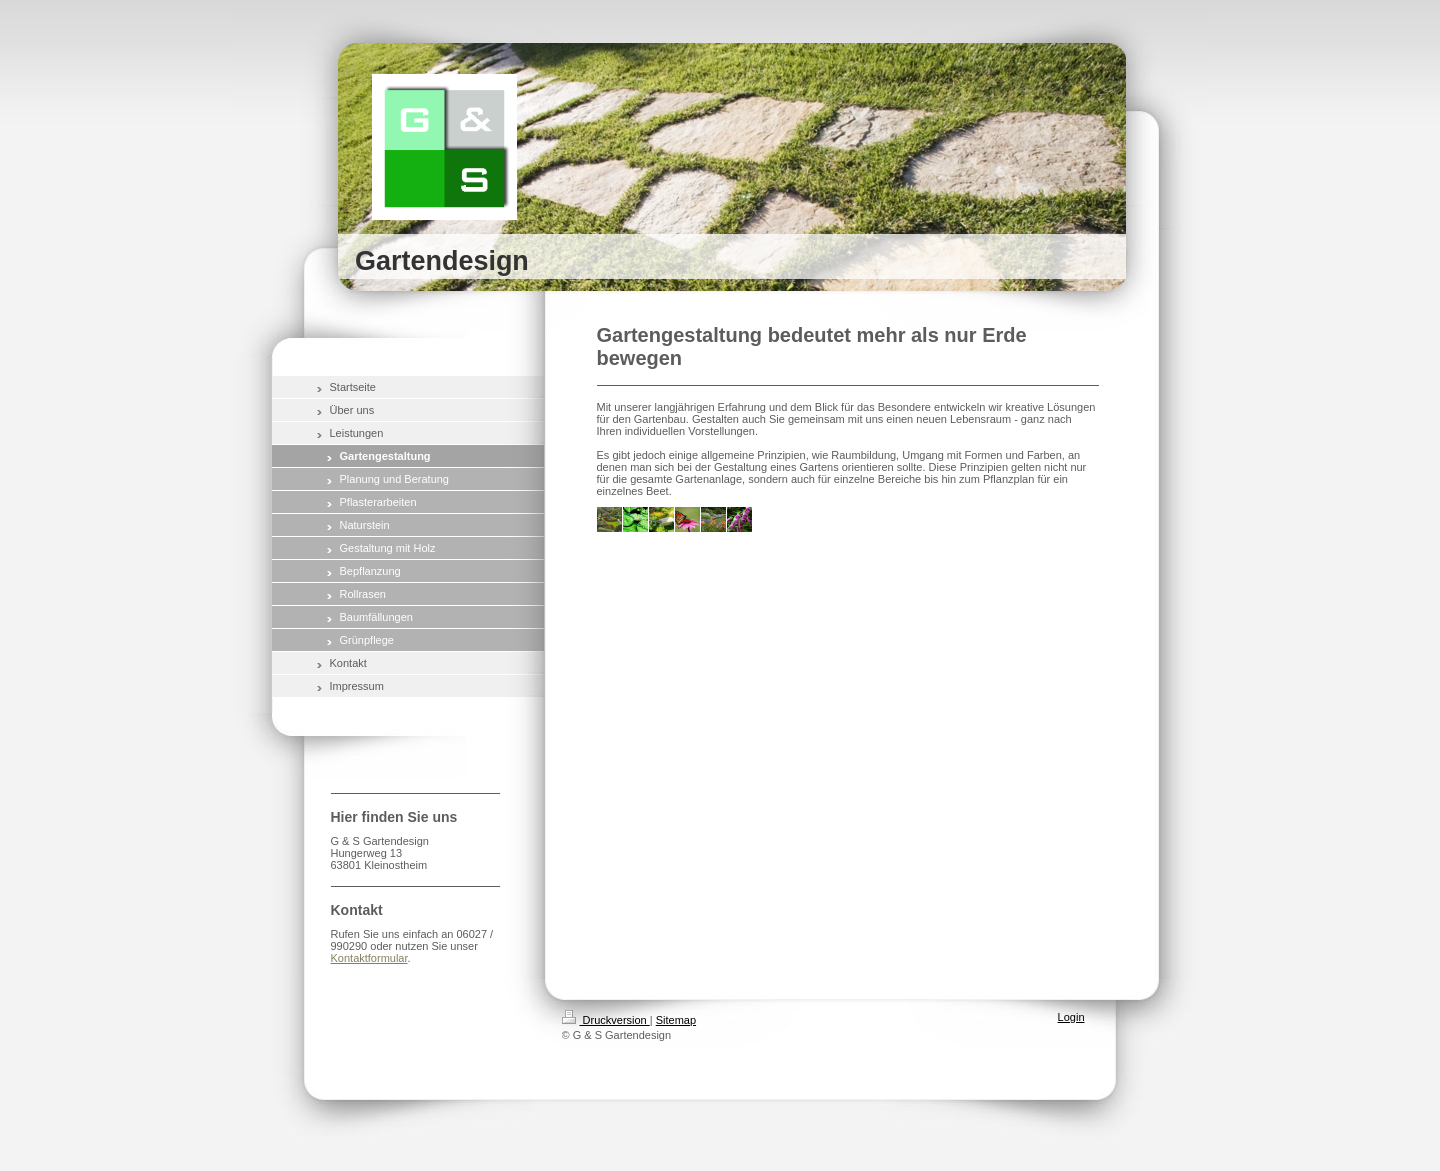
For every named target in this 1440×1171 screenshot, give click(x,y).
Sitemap (676, 1020)
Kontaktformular (369, 958)
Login (1071, 1017)
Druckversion (606, 1020)
